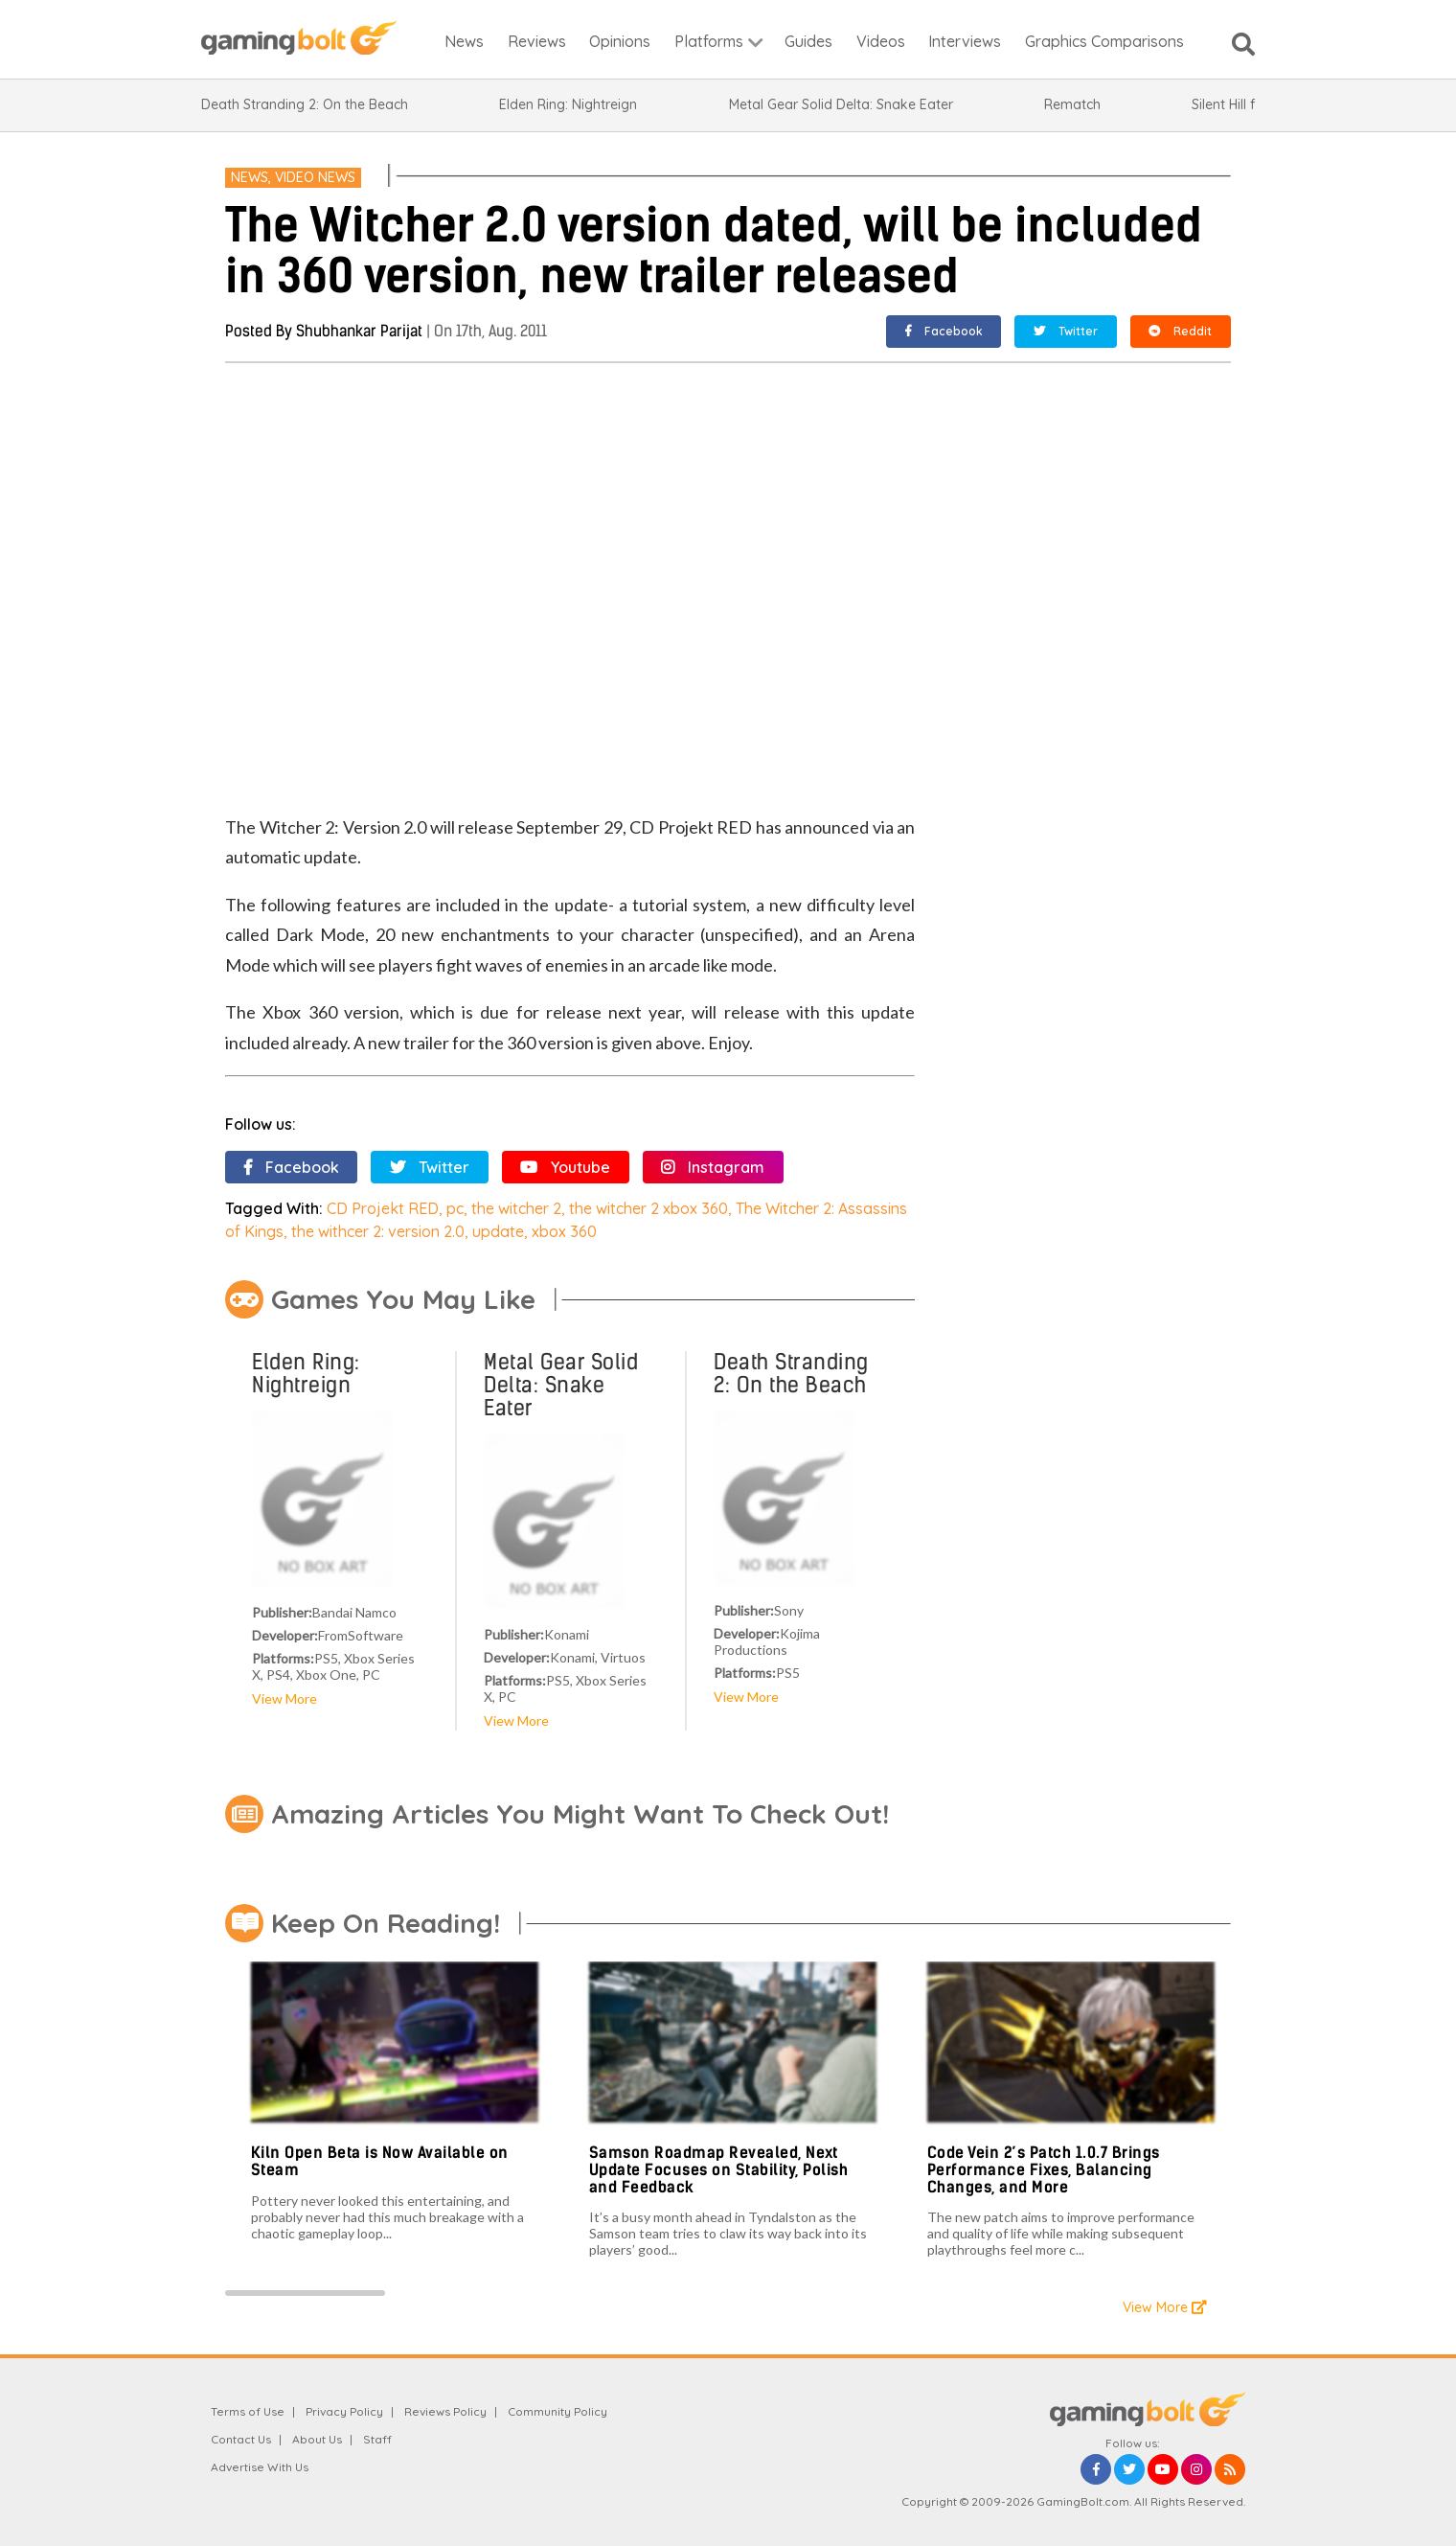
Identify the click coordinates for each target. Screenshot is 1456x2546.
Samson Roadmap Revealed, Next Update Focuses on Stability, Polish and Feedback (719, 2169)
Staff (377, 2439)
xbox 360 (564, 1231)
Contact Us (241, 2439)
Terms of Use (247, 2411)
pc (455, 1208)
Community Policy (557, 2411)
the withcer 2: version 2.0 (378, 1231)
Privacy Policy (344, 2411)
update (498, 1231)
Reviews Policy (445, 2411)
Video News (315, 177)
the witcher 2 (516, 1208)
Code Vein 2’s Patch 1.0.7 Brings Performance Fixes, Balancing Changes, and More (1043, 2169)
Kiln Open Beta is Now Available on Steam (380, 2161)
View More (284, 1698)
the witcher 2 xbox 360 (648, 1208)
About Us (317, 2439)
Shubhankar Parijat (359, 331)
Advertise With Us (259, 2467)
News (249, 177)
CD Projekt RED (383, 1208)
